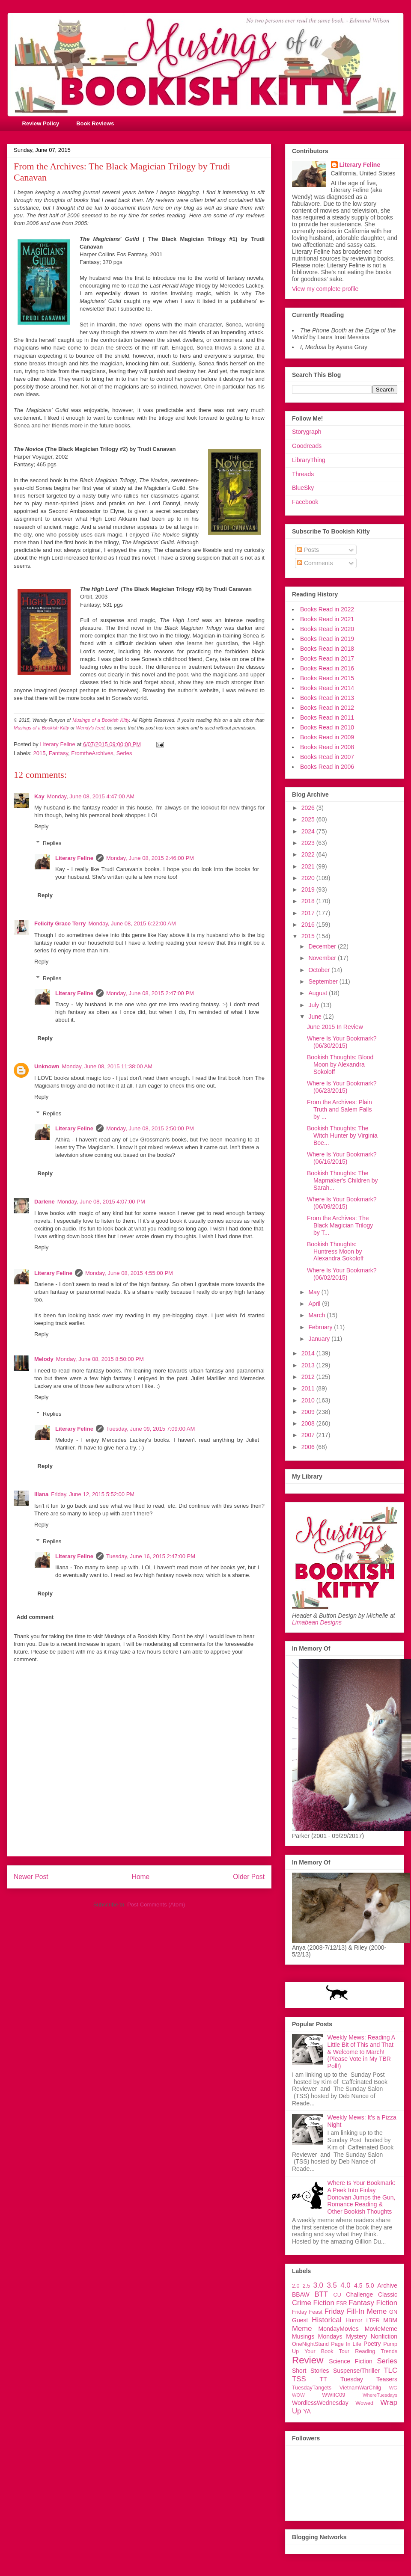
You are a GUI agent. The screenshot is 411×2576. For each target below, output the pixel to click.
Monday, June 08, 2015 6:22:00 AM (132, 923)
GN (393, 2312)
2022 (308, 854)
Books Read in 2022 (327, 609)
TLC (390, 2370)
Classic (387, 2294)
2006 (308, 1447)
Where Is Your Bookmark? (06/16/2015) (342, 1158)
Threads (303, 474)
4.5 (358, 2285)
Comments (315, 563)
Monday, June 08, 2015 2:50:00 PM (150, 1128)
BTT (321, 2294)
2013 (308, 1365)
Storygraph (306, 431)
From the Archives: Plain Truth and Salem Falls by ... (339, 1109)
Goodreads (307, 445)
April (315, 1303)
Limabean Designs (317, 1622)
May (314, 1292)
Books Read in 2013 (327, 697)
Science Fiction (350, 2361)
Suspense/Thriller (356, 2370)
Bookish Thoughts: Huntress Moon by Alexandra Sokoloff (335, 1251)
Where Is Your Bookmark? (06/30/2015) (342, 1042)
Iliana (41, 1494)
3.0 (318, 2285)
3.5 (332, 2285)
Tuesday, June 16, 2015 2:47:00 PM (150, 1556)
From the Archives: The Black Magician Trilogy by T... (340, 1225)
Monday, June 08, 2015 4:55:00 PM (129, 1273)
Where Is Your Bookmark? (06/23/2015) (342, 1087)
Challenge (359, 2294)
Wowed (364, 2403)
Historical (326, 2320)
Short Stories (310, 2370)
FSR (342, 2303)
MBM (390, 2320)
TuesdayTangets (311, 2388)
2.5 (306, 2286)
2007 (308, 1435)
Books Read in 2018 (327, 648)
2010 (308, 1400)
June (315, 1016)
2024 (308, 831)
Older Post (249, 1876)
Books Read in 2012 (327, 707)
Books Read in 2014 (327, 688)
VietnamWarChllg (360, 2388)
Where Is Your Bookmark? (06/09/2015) (342, 1203)
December (322, 946)
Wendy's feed (90, 727)
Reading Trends (376, 2351)
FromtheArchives (92, 753)
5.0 (370, 2285)
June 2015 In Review (335, 1026)
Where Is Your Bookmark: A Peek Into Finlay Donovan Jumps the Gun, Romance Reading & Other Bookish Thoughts (362, 2197)
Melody (44, 1359)
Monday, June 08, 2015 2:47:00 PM (150, 993)
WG (393, 2387)
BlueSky (303, 487)
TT (323, 2379)
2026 (308, 807)
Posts (308, 549)
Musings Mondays (317, 2336)
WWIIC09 (333, 2395)
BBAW (301, 2294)
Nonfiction (384, 2336)
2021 (308, 866)
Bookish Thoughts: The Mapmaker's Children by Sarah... (342, 1180)
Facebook (305, 501)
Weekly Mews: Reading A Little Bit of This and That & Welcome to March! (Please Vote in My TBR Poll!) (361, 2051)
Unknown (47, 1066)
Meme (302, 2328)
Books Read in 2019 (327, 638)
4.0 (345, 2285)
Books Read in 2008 (327, 747)
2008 (308, 1423)
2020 (308, 877)
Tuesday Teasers (368, 2379)
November (322, 958)
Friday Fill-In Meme (356, 2311)
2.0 (296, 2286)
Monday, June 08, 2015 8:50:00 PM (100, 1359)
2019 (308, 889)
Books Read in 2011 (327, 717)
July (314, 1005)
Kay (39, 796)
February (321, 1327)
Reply (41, 826)
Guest (300, 2320)
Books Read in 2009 (327, 737)
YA (307, 2411)
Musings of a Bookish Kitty (100, 720)
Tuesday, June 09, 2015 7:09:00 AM (150, 1429)
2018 (308, 901)
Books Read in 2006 (327, 766)
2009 (308, 1411)
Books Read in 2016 (327, 668)
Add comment (35, 1617)
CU (337, 2295)
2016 (308, 924)
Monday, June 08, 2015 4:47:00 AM (90, 796)
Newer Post (31, 1876)
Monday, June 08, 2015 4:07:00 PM (101, 1201)
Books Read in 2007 (327, 756)
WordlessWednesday (320, 2402)
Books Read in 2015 (327, 678)
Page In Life (346, 2344)
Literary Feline (74, 858)
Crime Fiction (313, 2303)
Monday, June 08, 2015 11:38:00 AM (107, 1066)
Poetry (372, 2343)
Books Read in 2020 (327, 628)
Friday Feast (307, 2312)
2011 (308, 1388)
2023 (308, 842)
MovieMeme (381, 2328)
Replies (52, 843)
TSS (299, 2379)
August (318, 993)
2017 (308, 913)
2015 (39, 753)
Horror (354, 2320)
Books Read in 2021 (327, 619)
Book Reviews (95, 123)
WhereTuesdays (380, 2395)
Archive (387, 2285)
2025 (308, 819)
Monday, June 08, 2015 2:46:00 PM (150, 858)
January (319, 1338)
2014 (308, 1353)
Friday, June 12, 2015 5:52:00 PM (92, 1494)
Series (124, 753)
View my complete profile (325, 288)
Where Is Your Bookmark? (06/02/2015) (342, 1274)
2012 (308, 1376)
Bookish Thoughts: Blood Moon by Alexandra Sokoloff (340, 1064)
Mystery (356, 2336)
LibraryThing (308, 460)
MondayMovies (339, 2328)
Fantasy (58, 753)
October (319, 969)
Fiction (386, 2303)
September (323, 981)
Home (141, 1876)
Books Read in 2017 (327, 658)
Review (307, 2360)
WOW (298, 2395)
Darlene (44, 1201)
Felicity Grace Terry (60, 923)
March (317, 1315)
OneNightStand (310, 2344)
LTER (373, 2321)
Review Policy (41, 123)
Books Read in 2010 (327, 727)
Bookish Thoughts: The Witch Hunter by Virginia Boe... (342, 1135)
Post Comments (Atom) (156, 1904)
